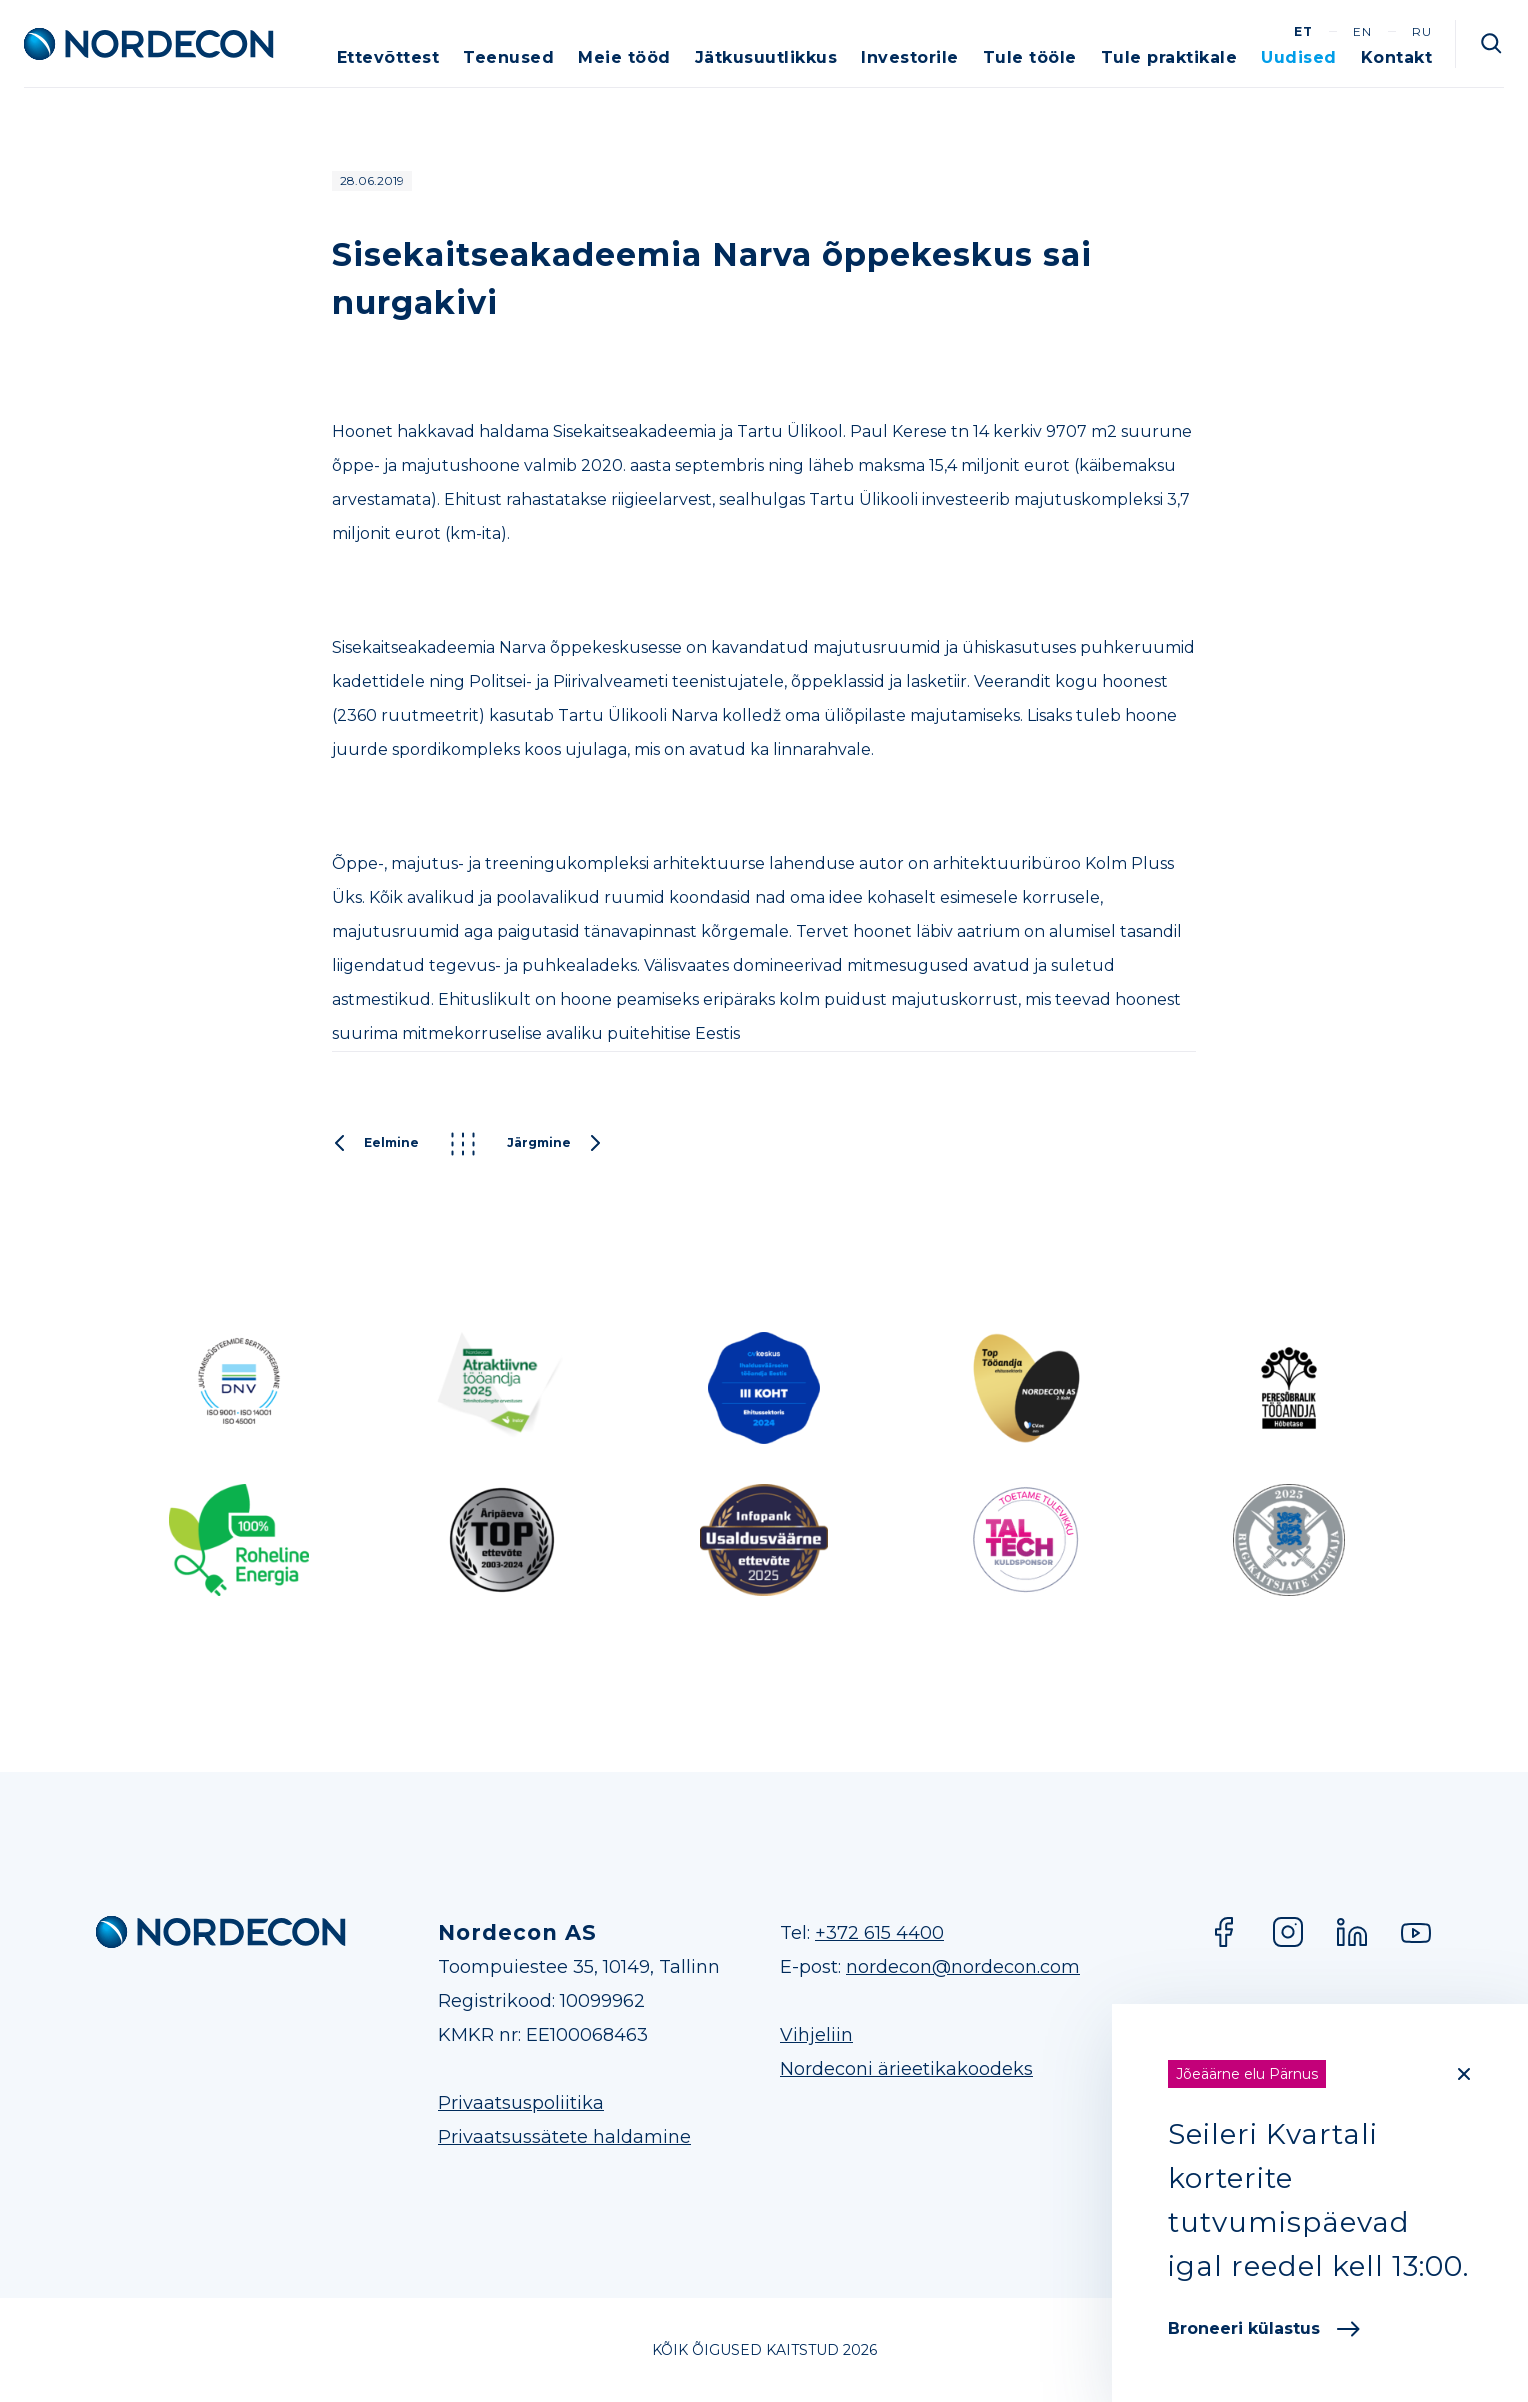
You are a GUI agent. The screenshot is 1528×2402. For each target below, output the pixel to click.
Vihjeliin (816, 2035)
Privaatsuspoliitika (521, 2103)
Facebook (1224, 1932)
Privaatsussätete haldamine (564, 2137)
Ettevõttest (388, 57)
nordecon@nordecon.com (963, 1967)
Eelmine (375, 1144)
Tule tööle (1030, 57)
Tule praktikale (1169, 57)
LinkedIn (1352, 1932)
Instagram (1288, 1932)
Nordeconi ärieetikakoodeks (906, 2069)
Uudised (1299, 57)
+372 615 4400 (879, 1933)
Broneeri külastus (1264, 2328)
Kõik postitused (463, 1144)
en (1362, 31)
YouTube (1416, 1932)
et (1303, 31)
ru (1422, 31)
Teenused (508, 57)
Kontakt (1397, 57)
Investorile (910, 57)
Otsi (1492, 44)
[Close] (1464, 2074)
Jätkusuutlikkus (766, 57)
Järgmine (555, 1144)
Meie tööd (624, 57)
